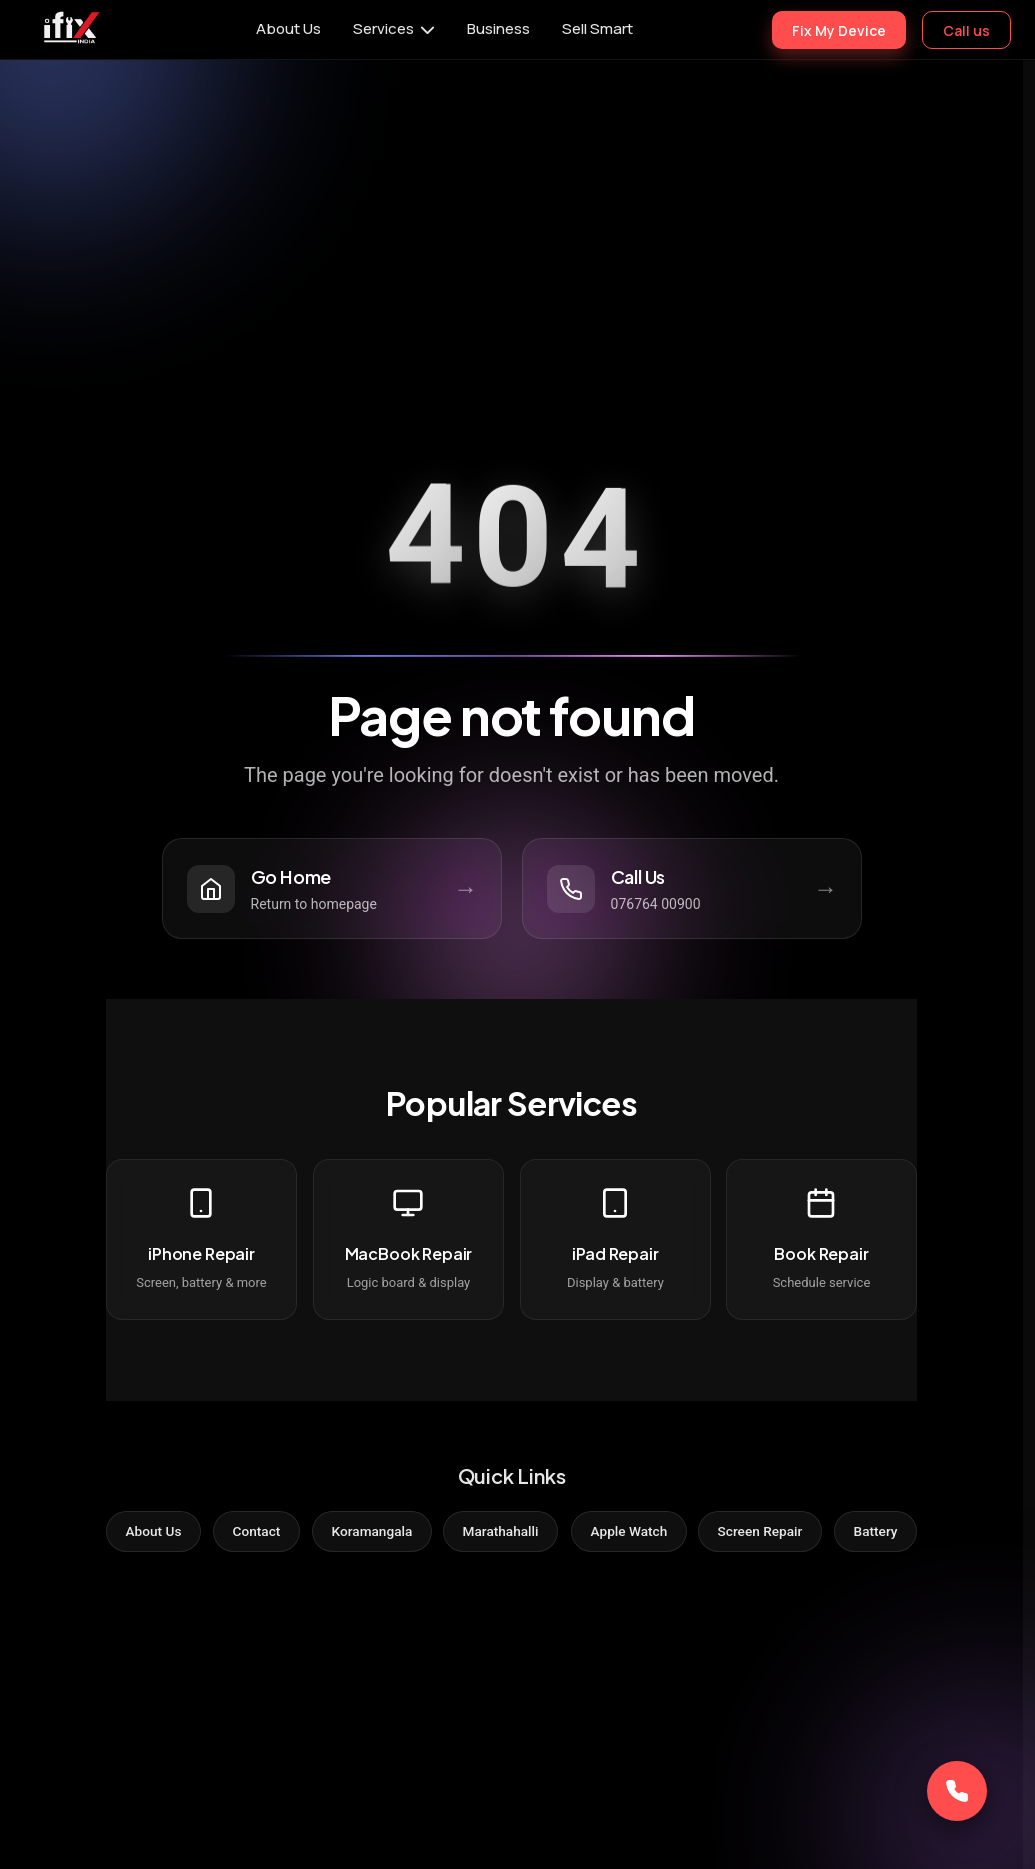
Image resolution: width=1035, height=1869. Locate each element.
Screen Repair (770, 1532)
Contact (246, 1532)
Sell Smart (597, 28)
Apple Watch (633, 1532)
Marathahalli (501, 1532)
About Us (288, 28)
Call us (966, 29)
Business (498, 28)
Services (383, 28)
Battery (890, 1532)
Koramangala (366, 1532)
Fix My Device (839, 29)
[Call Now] (957, 1791)
